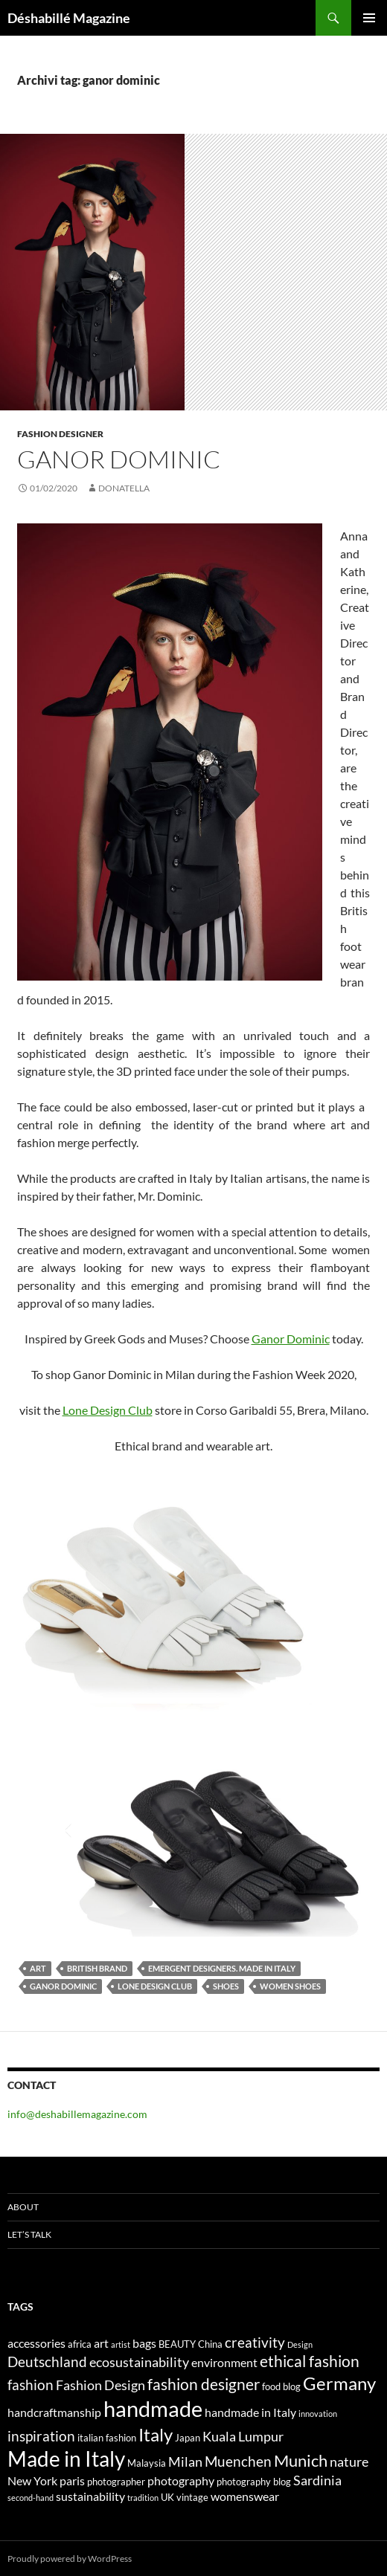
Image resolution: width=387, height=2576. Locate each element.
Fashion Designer (60, 433)
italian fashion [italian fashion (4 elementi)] (106, 2438)
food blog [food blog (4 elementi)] (281, 2386)
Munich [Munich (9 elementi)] (300, 2460)
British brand (97, 1968)
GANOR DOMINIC (118, 459)
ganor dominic (63, 1986)
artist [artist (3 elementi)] (120, 2344)
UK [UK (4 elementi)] (167, 2497)
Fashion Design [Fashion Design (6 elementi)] (100, 2385)
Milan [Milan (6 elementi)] (185, 2462)
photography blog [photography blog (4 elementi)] (254, 2482)
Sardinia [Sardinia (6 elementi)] (317, 2480)
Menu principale (369, 18)
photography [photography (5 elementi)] (180, 2480)
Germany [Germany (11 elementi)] (339, 2383)
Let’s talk (29, 2234)
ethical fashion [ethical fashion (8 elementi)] (309, 2361)
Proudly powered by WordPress (69, 2558)
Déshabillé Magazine (68, 18)
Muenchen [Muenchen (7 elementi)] (238, 2461)
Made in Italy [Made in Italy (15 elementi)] (66, 2459)
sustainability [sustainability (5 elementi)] (90, 2496)
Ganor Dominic (291, 1338)
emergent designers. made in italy (221, 1968)
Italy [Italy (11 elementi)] (155, 2434)
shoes (226, 1986)
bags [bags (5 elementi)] (144, 2343)
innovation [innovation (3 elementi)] (317, 2413)
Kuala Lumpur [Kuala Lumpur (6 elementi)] (243, 2436)
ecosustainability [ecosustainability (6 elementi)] (139, 2362)
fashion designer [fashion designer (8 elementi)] (203, 2384)
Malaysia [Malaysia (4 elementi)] (146, 2463)
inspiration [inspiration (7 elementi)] (41, 2435)
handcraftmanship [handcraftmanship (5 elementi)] (54, 2412)
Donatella (124, 488)
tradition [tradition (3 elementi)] (143, 2497)
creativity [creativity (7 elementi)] (255, 2342)
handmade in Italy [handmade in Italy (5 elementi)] (250, 2412)
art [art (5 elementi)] (101, 2343)
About (23, 2206)
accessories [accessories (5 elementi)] (36, 2343)
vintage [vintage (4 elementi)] (192, 2497)
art (38, 1968)
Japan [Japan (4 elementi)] (187, 2438)
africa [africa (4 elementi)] (80, 2344)
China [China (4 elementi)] (210, 2344)
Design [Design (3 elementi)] (300, 2344)
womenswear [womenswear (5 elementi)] (245, 2496)
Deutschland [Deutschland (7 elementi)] (47, 2361)
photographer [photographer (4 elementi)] (116, 2482)
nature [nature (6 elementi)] (349, 2462)
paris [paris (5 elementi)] (72, 2480)
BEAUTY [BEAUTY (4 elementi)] (177, 2344)
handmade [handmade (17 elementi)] (152, 2408)
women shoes (290, 1986)
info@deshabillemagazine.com (77, 2114)
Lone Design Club (108, 1410)
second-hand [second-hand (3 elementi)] (30, 2497)
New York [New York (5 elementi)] (32, 2480)
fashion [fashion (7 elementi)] (30, 2384)
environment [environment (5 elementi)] (224, 2362)
